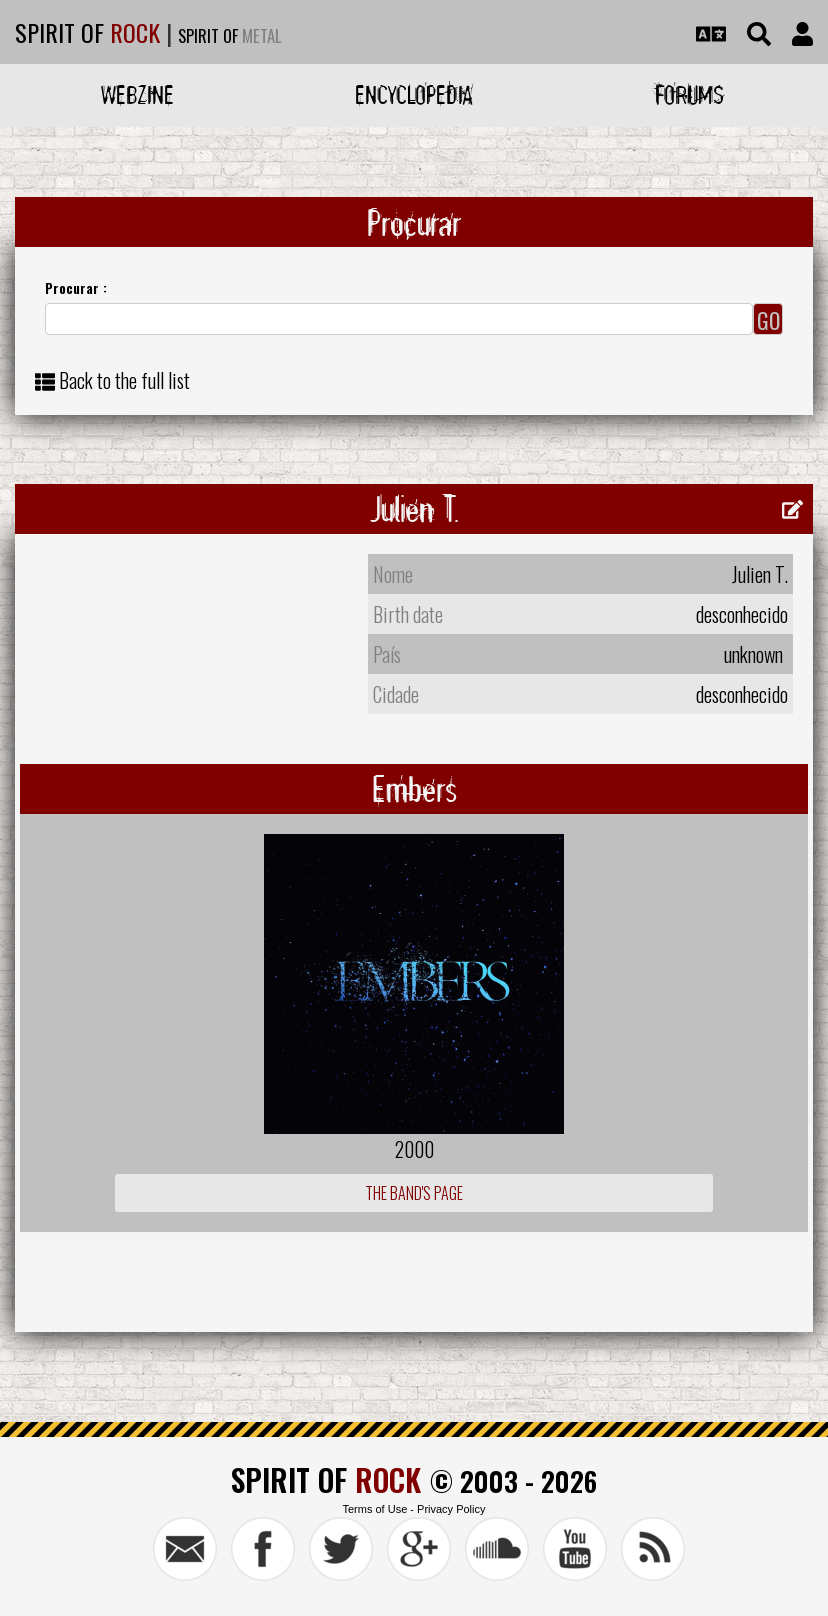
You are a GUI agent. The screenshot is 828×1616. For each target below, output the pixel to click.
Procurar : (76, 287)
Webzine (137, 94)
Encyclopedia (414, 94)
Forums (689, 94)
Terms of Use (374, 1509)
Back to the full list (124, 380)
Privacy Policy (451, 1509)
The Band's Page (414, 1193)
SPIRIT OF (87, 32)
